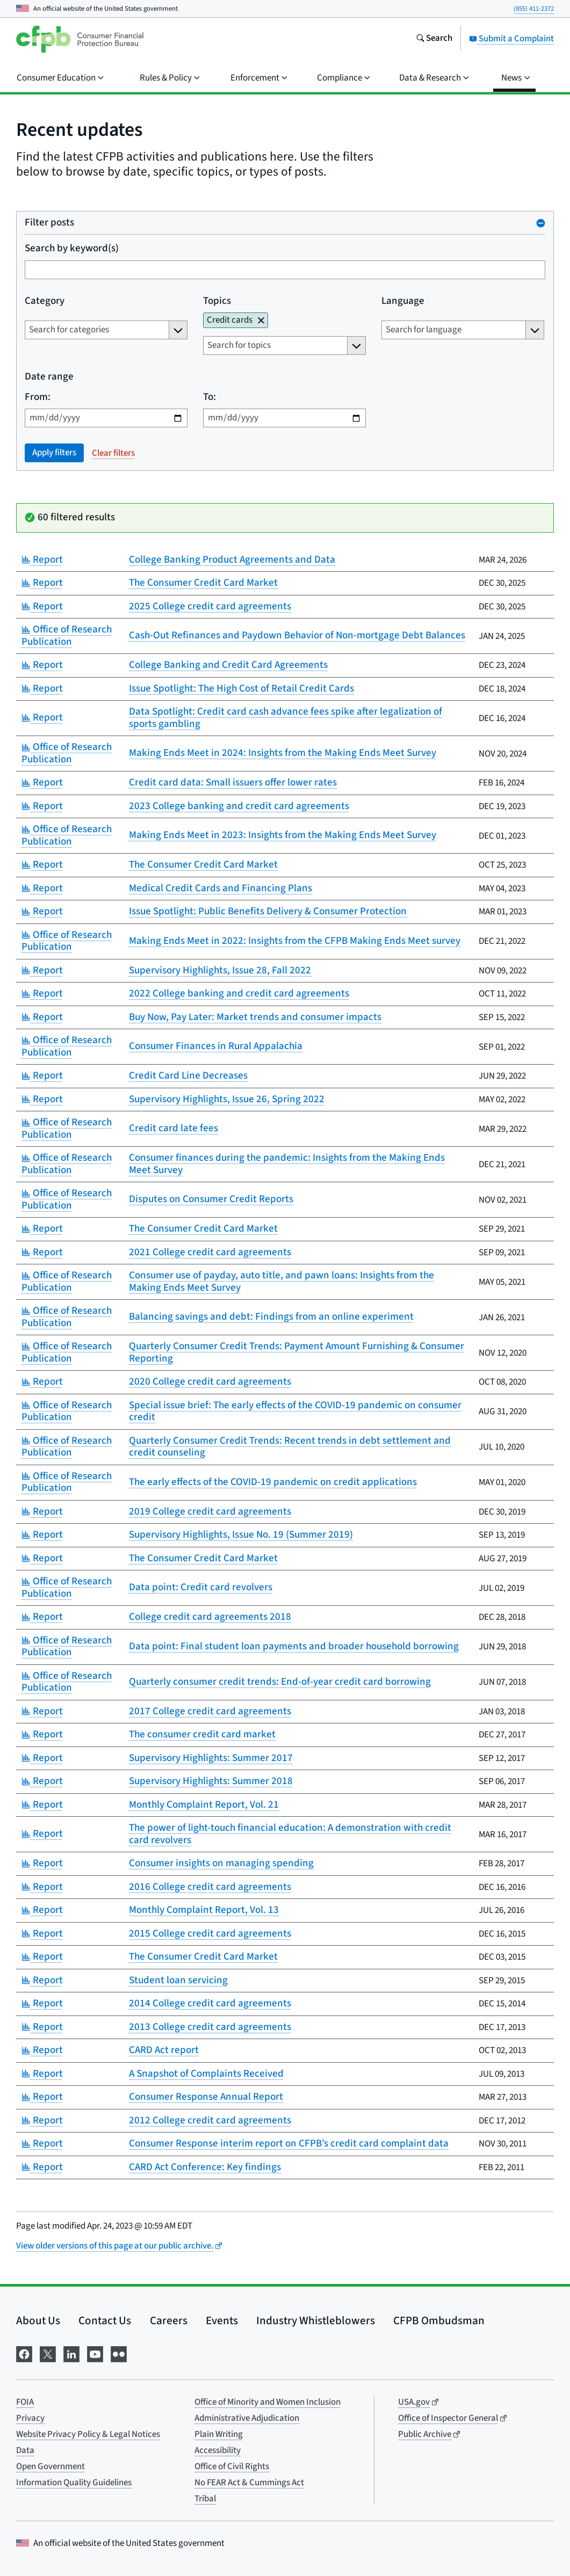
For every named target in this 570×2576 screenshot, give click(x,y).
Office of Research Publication (66, 635)
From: (37, 397)
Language (402, 301)
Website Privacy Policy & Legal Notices (88, 2434)
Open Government (50, 2466)
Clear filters (113, 453)
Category (44, 301)
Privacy (30, 2418)
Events (222, 2320)
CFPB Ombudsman (439, 2320)
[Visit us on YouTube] (95, 2353)
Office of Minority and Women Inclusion (267, 2402)
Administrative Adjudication (246, 2418)
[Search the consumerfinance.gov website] (434, 39)
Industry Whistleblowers (315, 2320)
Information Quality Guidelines (74, 2482)
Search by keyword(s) (72, 249)
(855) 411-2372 (534, 8)
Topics (217, 301)
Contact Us (104, 2320)
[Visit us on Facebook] (24, 2353)
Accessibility (217, 2450)
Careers (168, 2320)
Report (42, 559)
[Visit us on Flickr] (119, 2353)
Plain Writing (218, 2434)
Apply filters (54, 452)
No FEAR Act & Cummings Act (249, 2482)
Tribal (205, 2498)
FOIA (25, 2402)
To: (209, 397)
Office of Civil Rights (231, 2466)
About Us (38, 2320)
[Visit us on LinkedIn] (71, 2353)
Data (25, 2450)
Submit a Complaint (511, 38)
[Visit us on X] (48, 2353)
